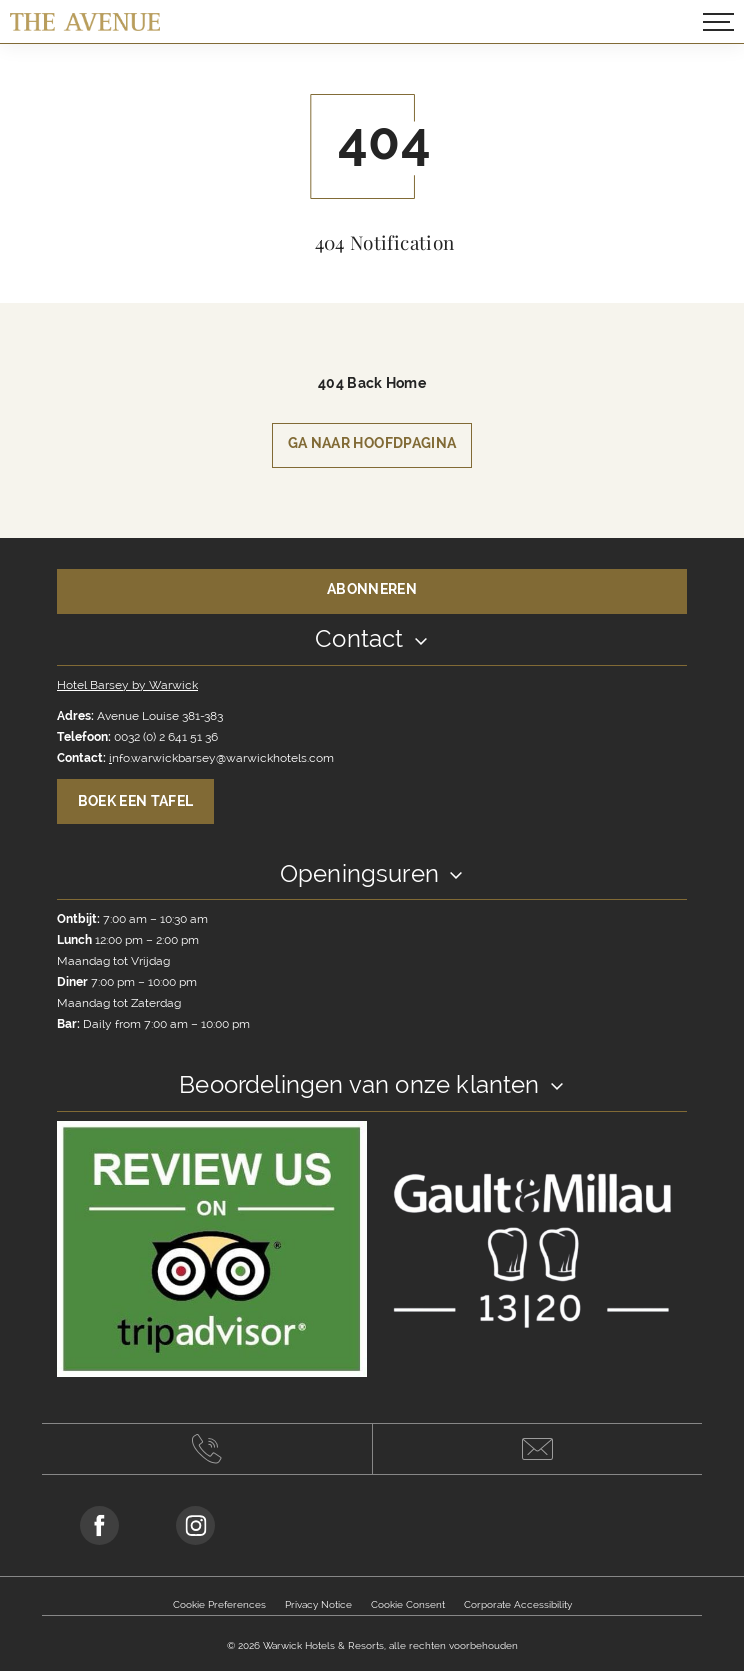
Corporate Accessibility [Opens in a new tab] (518, 1604)
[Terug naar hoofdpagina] (85, 21)
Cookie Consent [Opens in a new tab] (408, 1604)
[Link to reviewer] (212, 1248)
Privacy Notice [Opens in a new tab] (318, 1604)
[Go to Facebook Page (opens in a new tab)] (99, 1525)
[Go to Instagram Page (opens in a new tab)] (195, 1525)
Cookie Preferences (219, 1604)
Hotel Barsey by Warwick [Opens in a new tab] (127, 685)
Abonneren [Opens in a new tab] (372, 589)
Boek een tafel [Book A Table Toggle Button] (136, 801)
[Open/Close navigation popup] (718, 22)
